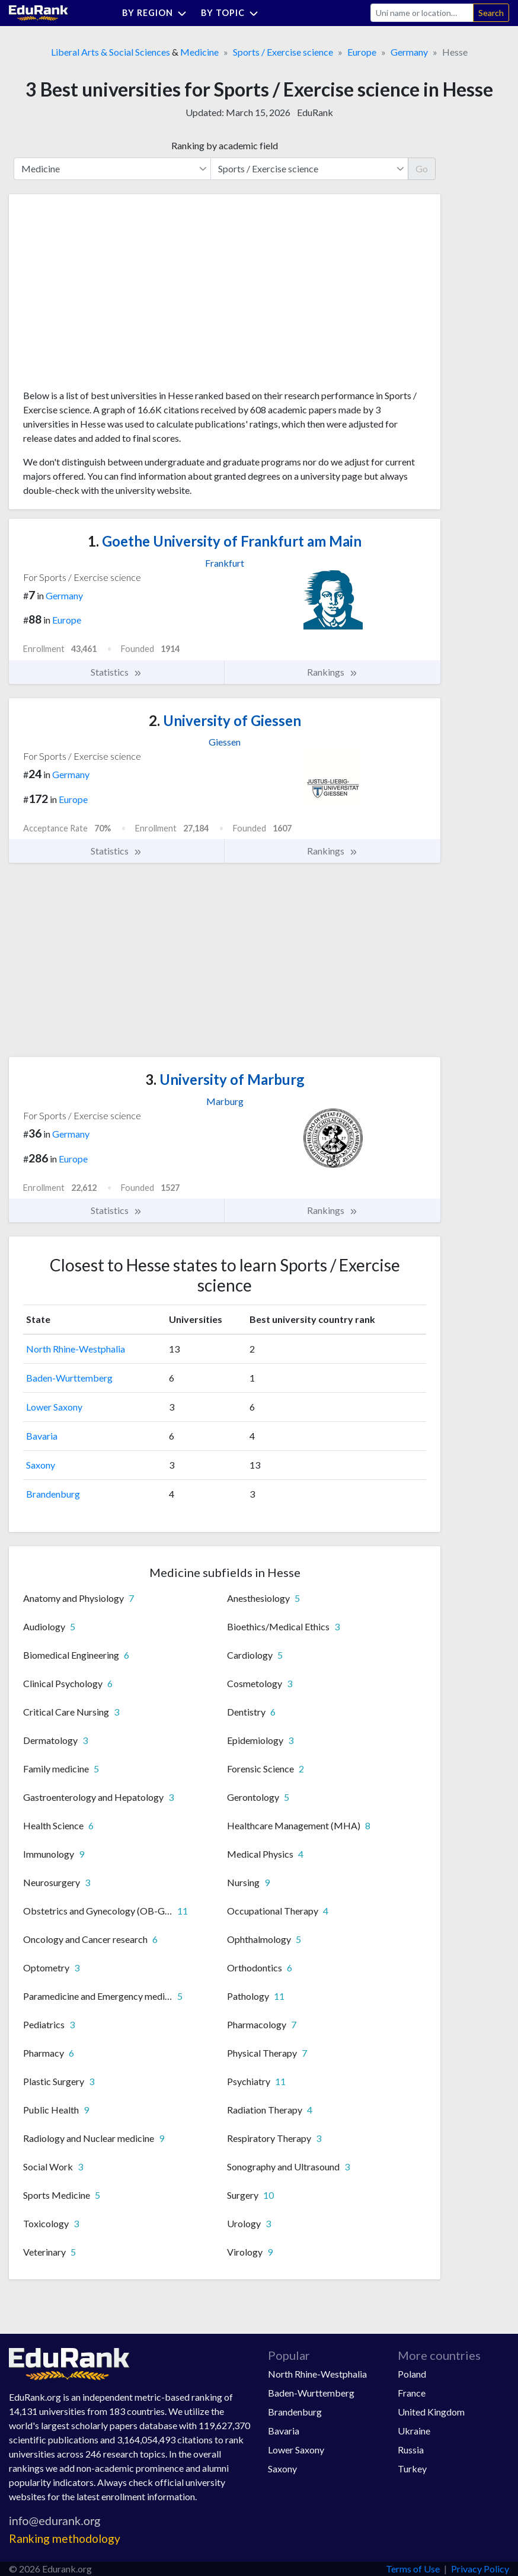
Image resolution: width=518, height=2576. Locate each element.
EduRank (315, 112)
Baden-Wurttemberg (69, 1377)
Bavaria (41, 1435)
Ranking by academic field (224, 145)
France (412, 2392)
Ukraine (414, 2430)
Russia (411, 2449)
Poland (412, 2373)
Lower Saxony (54, 1406)
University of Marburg (225, 1079)
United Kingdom (431, 2411)
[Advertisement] (112, 296)
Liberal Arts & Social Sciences (110, 51)
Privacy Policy (480, 2568)
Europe (361, 51)
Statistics (116, 672)
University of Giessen (225, 720)
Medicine (199, 51)
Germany (409, 51)
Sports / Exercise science (283, 51)
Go (421, 168)
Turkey (412, 2468)
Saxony (40, 1464)
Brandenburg (53, 1493)
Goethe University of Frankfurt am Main (225, 541)
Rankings (332, 672)
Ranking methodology (64, 2538)
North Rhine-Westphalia (75, 1348)
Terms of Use (413, 2568)
